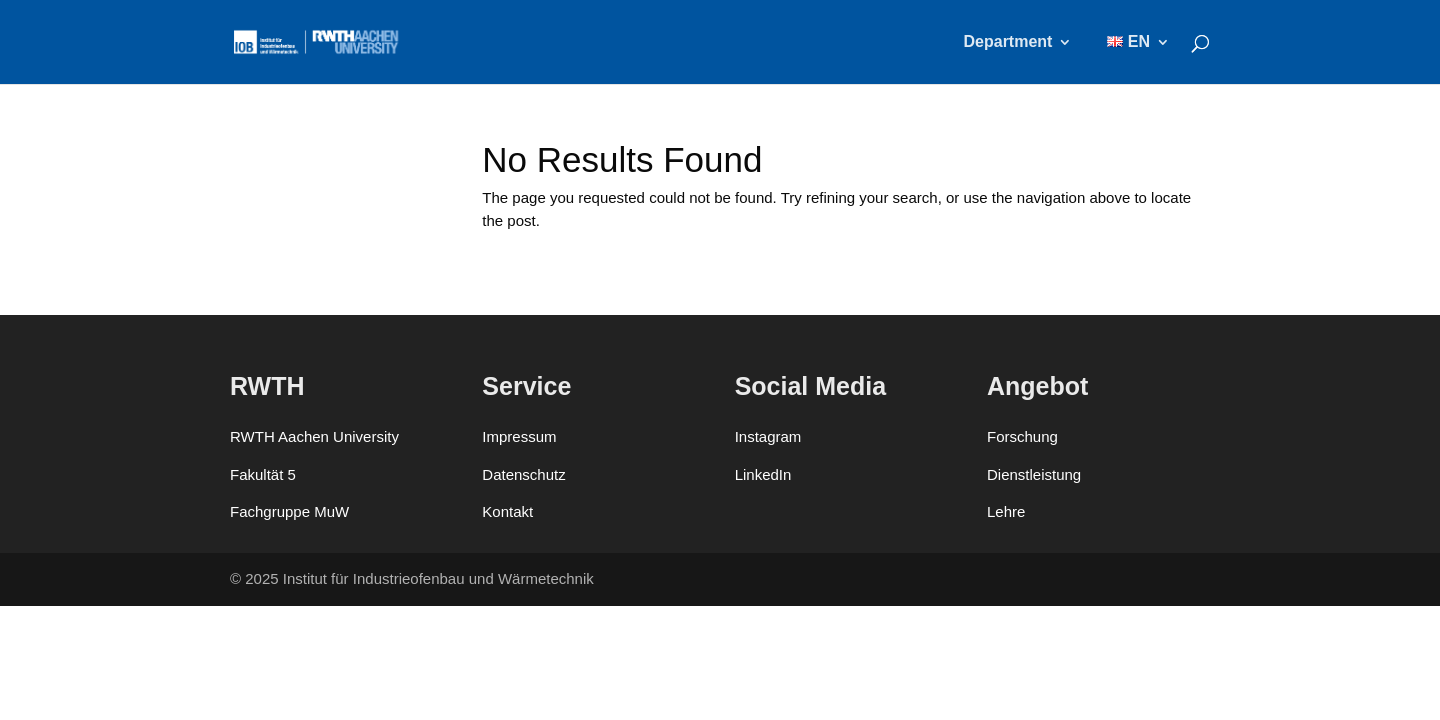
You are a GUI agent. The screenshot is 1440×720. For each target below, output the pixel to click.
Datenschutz (523, 474)
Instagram (768, 436)
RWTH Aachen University (314, 436)
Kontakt (507, 511)
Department (1008, 42)
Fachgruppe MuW (289, 511)
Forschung (1022, 436)
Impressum (519, 436)
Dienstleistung (1034, 474)
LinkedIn (763, 474)
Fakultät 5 (263, 474)
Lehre (1006, 511)
